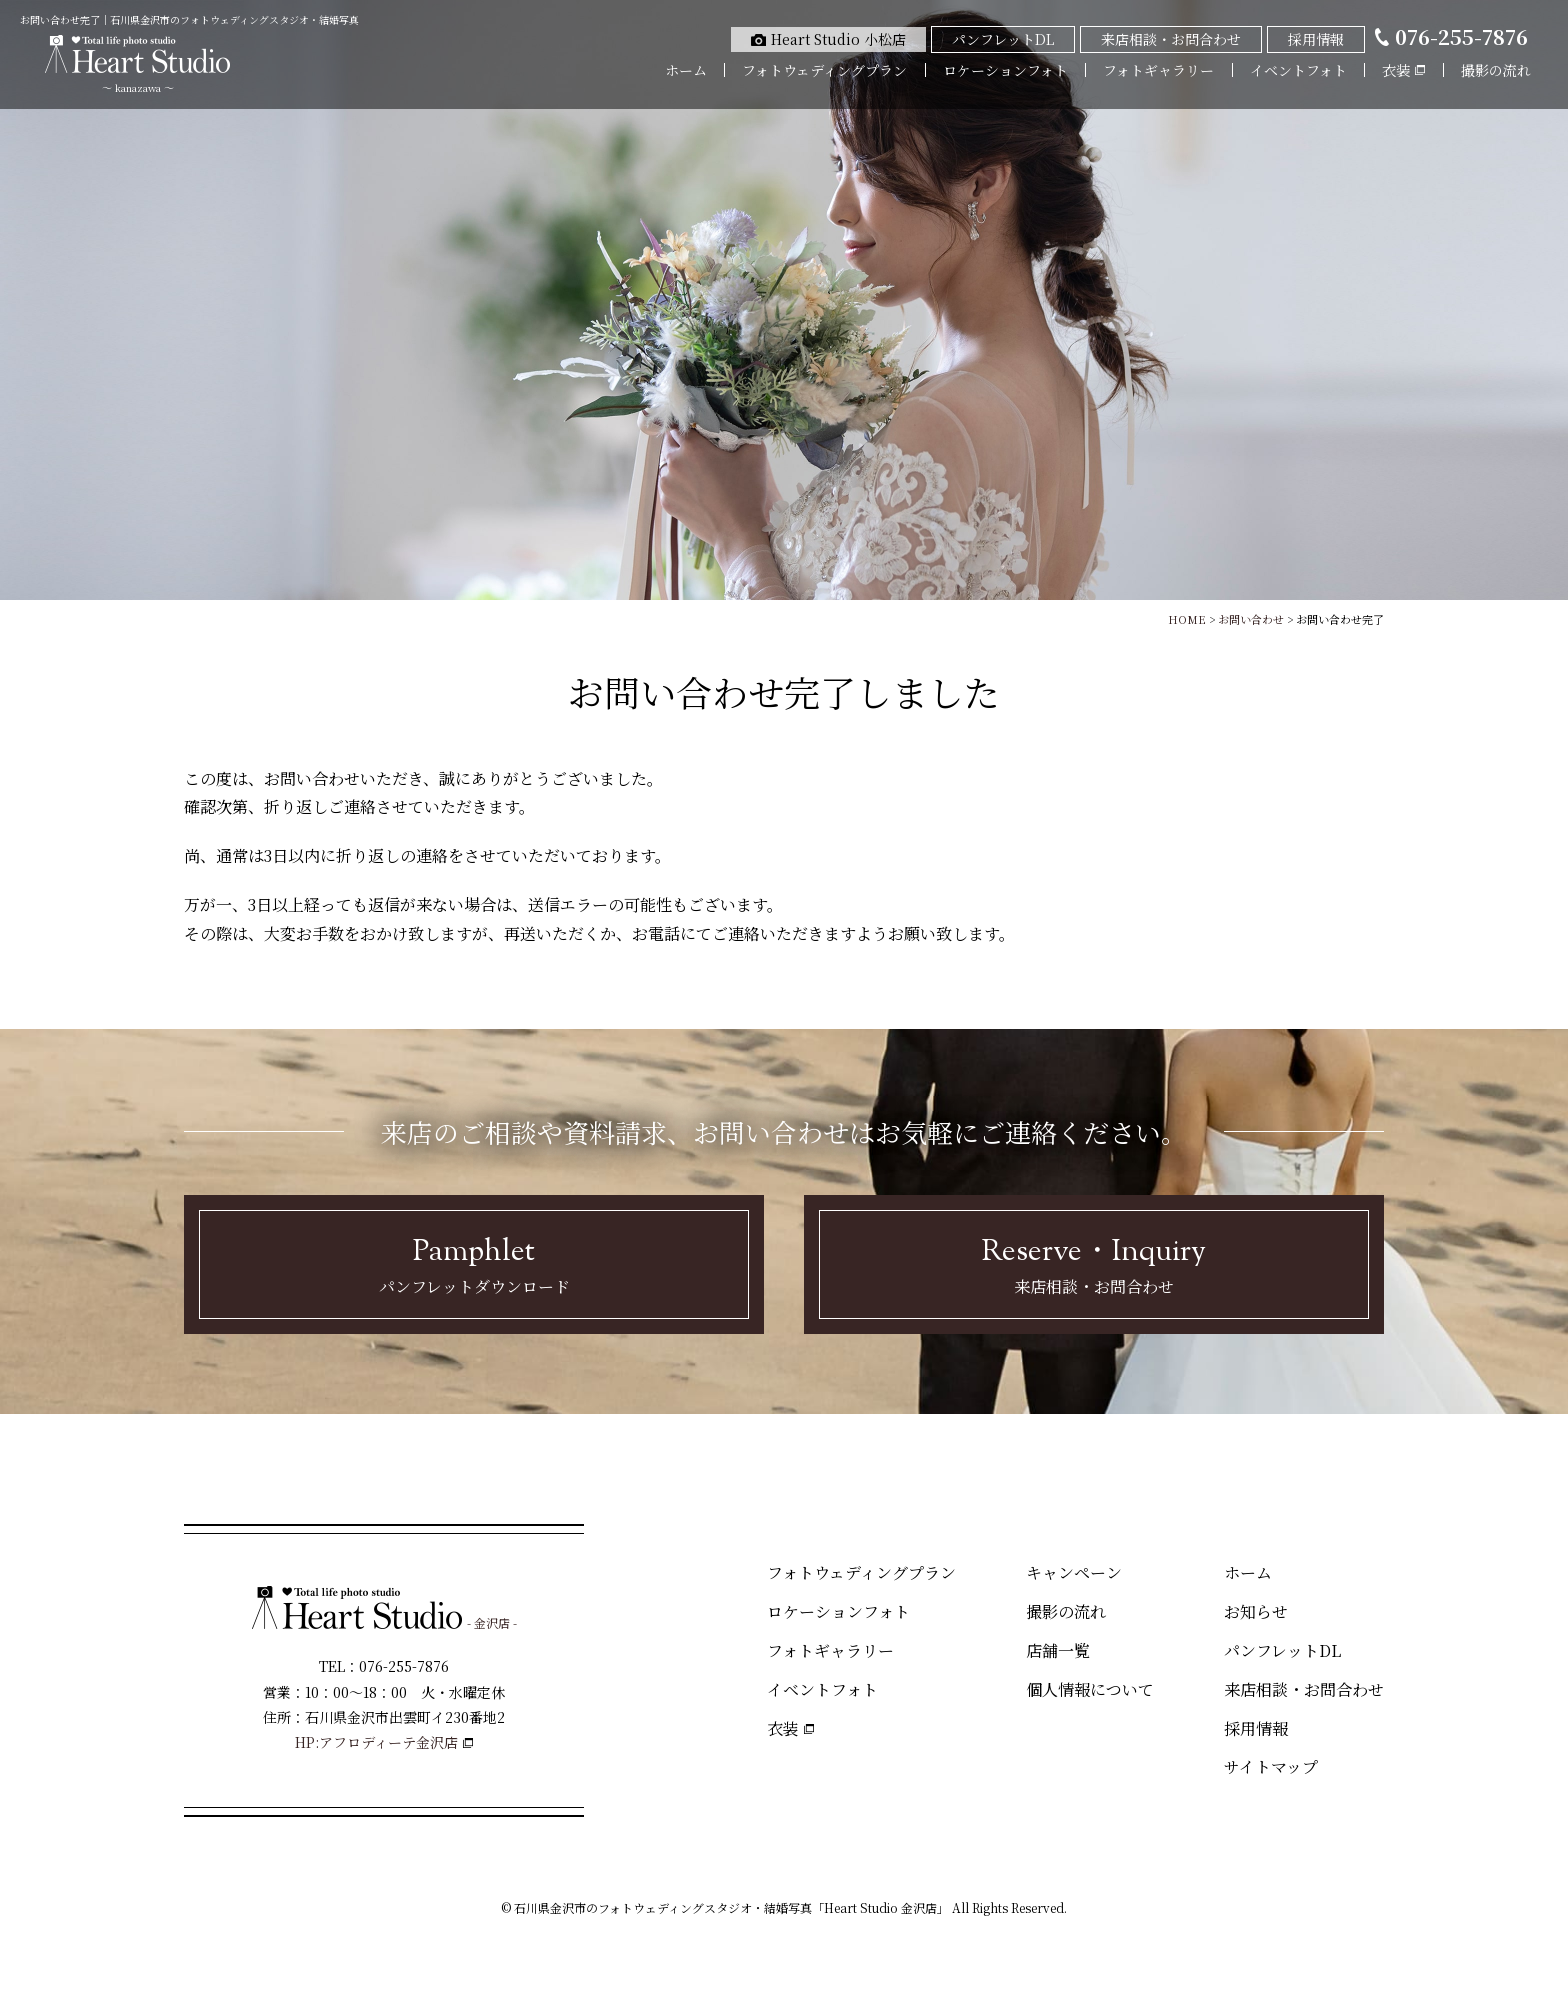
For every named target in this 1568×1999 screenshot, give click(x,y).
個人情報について (1090, 1689)
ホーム (686, 70)
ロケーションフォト (1005, 70)
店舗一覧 (1058, 1650)
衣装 (783, 1728)
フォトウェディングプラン (824, 70)
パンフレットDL (1282, 1650)
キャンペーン (1074, 1572)
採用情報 (1256, 1728)
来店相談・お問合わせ (1094, 1264)
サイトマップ (1271, 1766)
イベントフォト (1298, 70)
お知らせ (1256, 1611)
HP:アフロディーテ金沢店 (376, 1742)
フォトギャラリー (1158, 70)
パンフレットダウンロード (474, 1264)
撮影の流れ (1496, 70)
